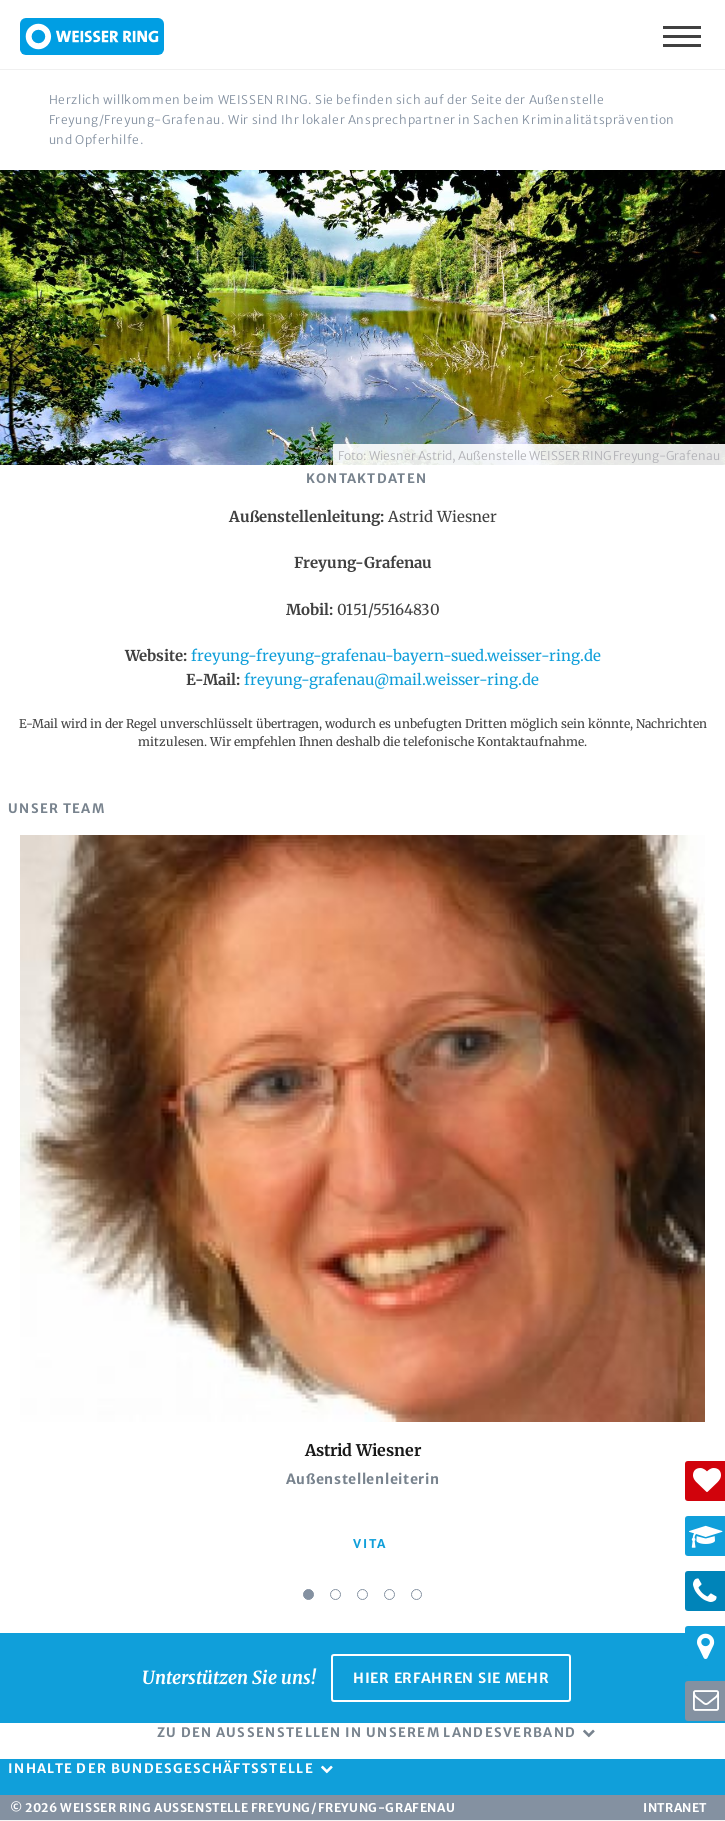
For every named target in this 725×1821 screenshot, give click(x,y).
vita (369, 1543)
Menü (684, 35)
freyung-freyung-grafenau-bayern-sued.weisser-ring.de (396, 655)
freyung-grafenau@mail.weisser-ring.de (391, 679)
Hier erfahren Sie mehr (451, 1678)
